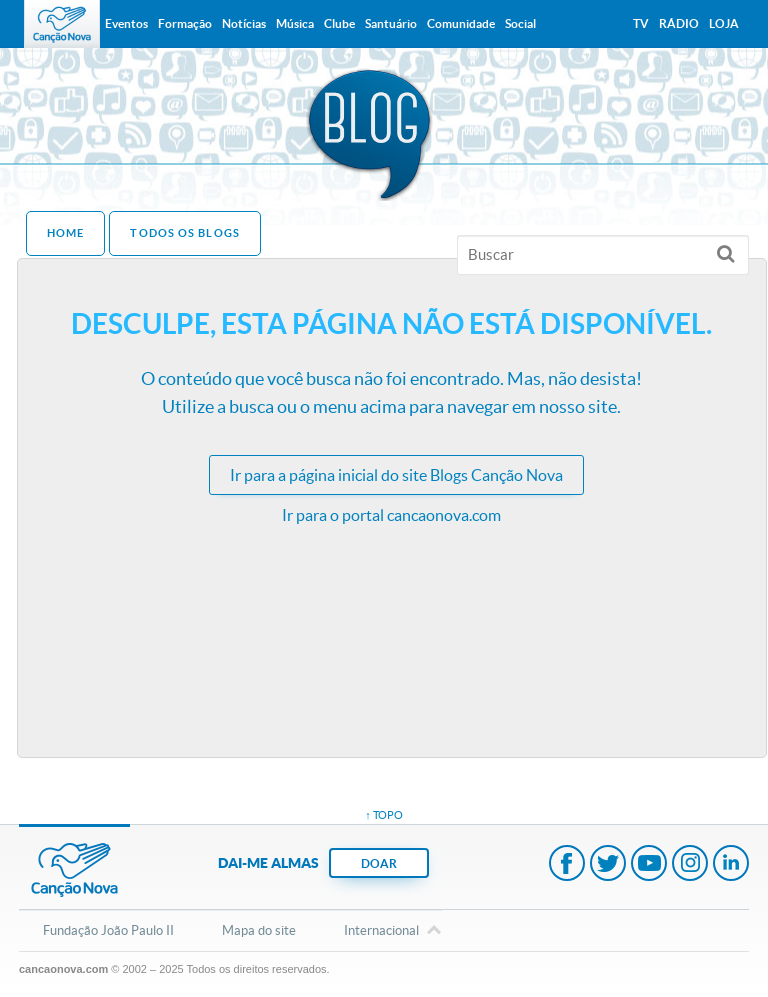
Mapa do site (259, 930)
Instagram (690, 865)
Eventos (126, 23)
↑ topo (384, 815)
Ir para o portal (391, 515)
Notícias (244, 23)
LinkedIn (731, 865)
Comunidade (461, 23)
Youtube (649, 865)
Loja (724, 23)
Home (65, 233)
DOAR (379, 863)
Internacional (381, 932)
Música (295, 23)
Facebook (567, 865)
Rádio (679, 23)
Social (520, 23)
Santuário (391, 23)
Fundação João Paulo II (108, 930)
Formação (185, 23)
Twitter (608, 865)
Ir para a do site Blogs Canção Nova (396, 475)
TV (641, 23)
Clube (339, 23)
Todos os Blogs (184, 233)
